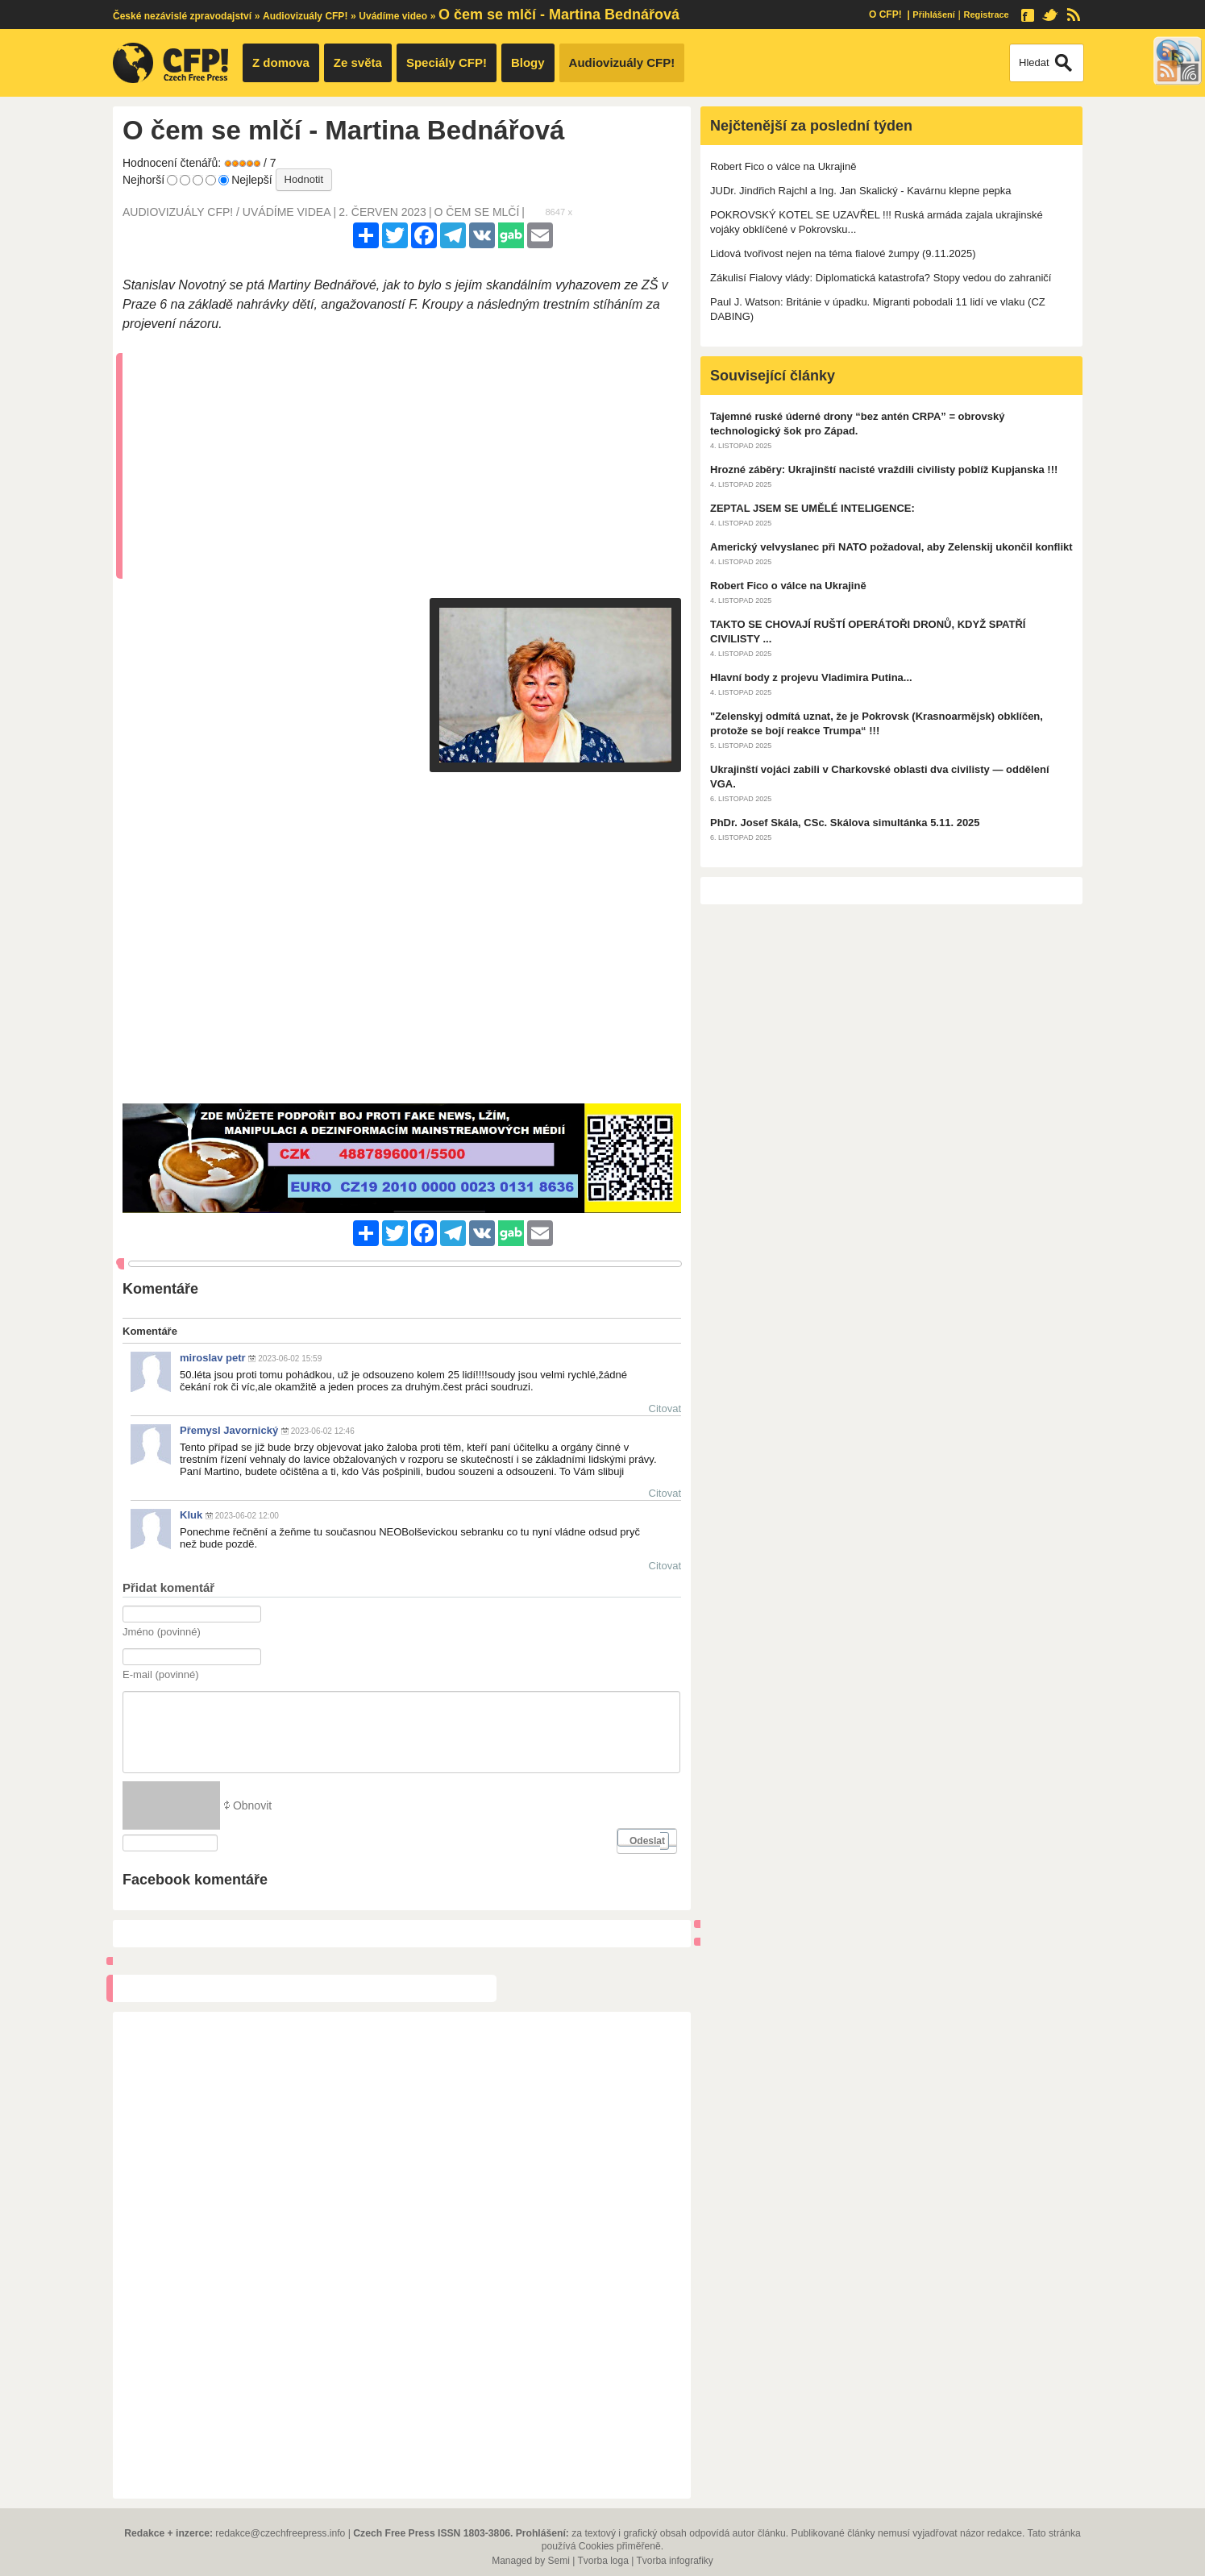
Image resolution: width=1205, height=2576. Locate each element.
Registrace (985, 14)
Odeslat (647, 1841)
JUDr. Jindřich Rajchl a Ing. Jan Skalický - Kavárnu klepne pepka (861, 191)
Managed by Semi (531, 2560)
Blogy (528, 62)
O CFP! (885, 14)
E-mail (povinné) (161, 1674)
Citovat (665, 1408)
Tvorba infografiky (674, 2560)
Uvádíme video (393, 16)
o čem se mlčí (477, 212)
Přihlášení (933, 14)
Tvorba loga (602, 2560)
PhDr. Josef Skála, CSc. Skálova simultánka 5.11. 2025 (845, 822)
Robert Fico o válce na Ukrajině (783, 166)
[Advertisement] (406, 466)
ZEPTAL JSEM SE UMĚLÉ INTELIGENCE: (812, 508)
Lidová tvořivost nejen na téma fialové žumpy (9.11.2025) (843, 253)
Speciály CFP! (446, 62)
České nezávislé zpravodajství (182, 16)
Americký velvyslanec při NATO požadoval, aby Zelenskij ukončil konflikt (891, 547)
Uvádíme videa (287, 212)
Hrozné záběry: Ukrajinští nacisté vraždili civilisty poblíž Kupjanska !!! (883, 469)
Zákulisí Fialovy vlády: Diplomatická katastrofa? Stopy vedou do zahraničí (880, 278)
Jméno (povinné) (162, 1632)
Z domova (281, 62)
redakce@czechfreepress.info (280, 2533)
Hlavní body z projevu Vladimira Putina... (811, 677)
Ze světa (358, 62)
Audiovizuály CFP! (305, 16)
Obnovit (252, 1805)
